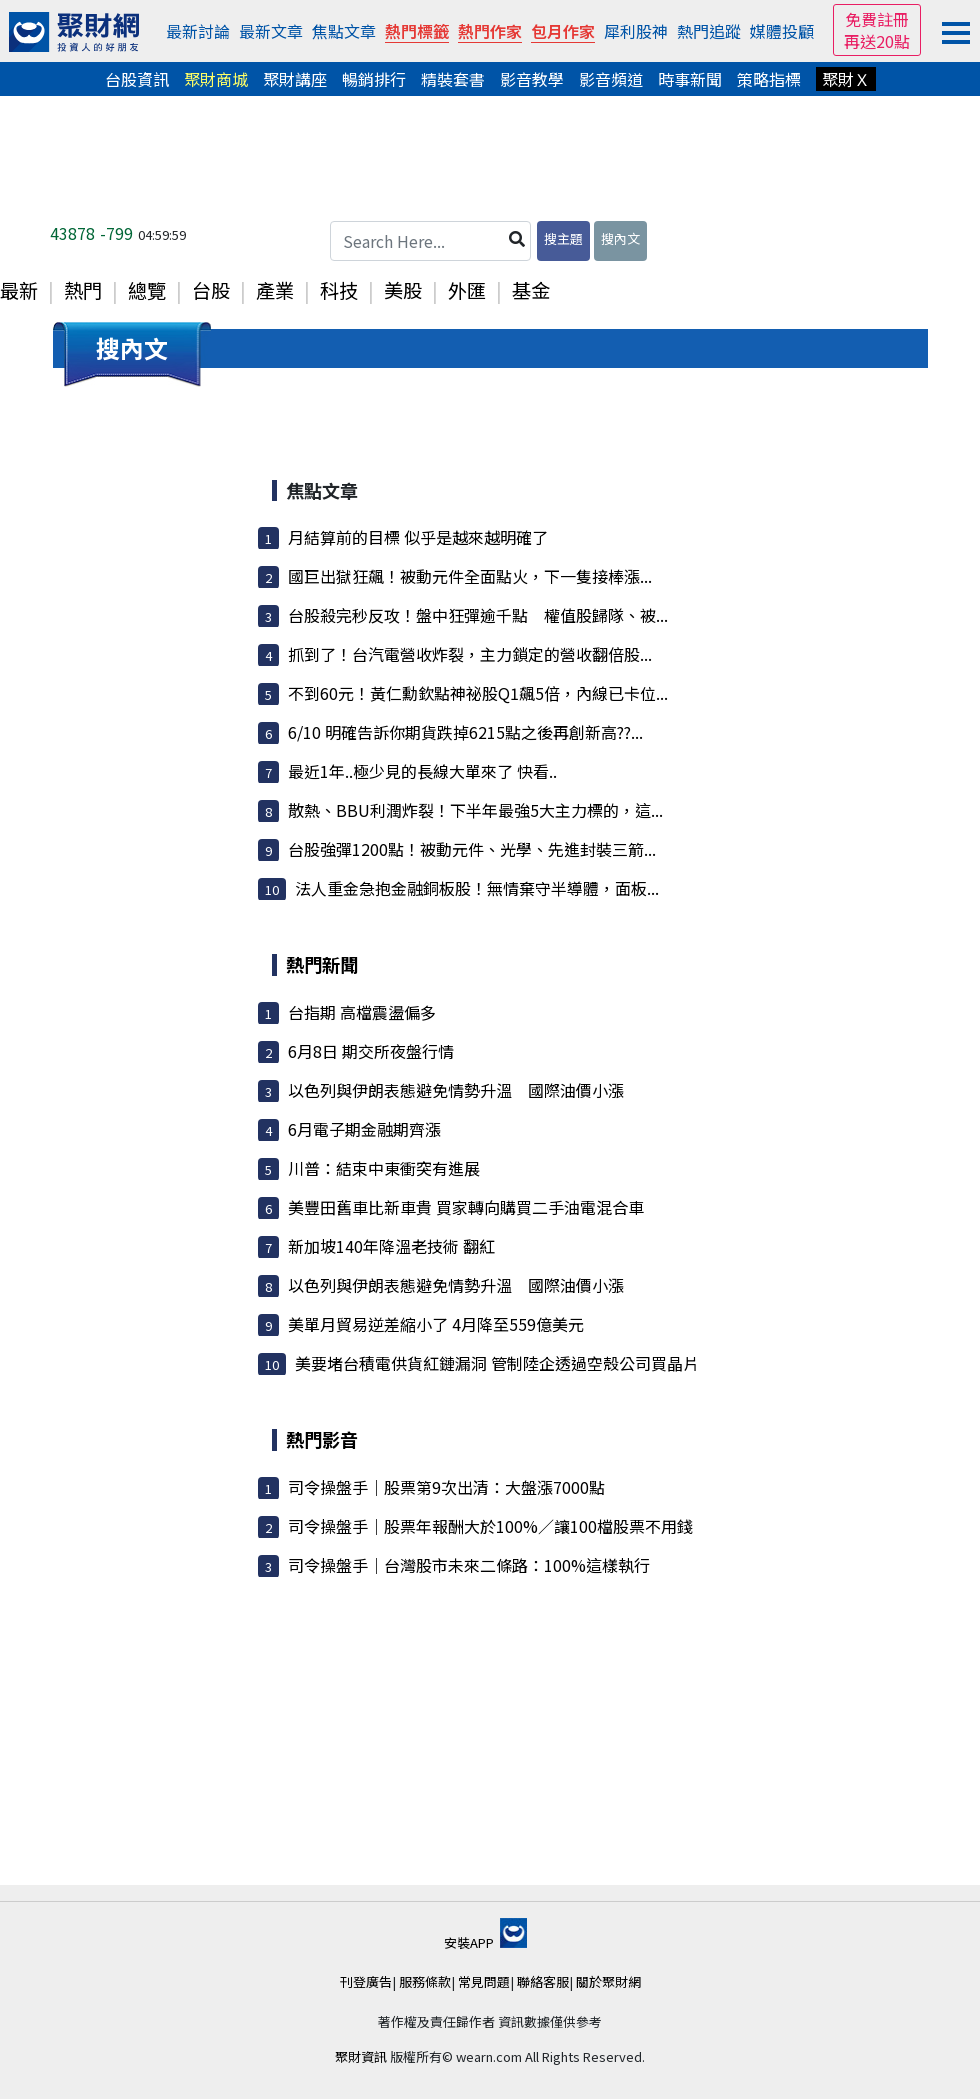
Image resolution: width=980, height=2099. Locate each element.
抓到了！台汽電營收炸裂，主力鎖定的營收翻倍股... (470, 654)
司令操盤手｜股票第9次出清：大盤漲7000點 (446, 1487)
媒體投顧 (782, 31)
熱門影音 (322, 1439)
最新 (19, 290)
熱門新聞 (322, 964)
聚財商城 (216, 79)
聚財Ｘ (846, 79)
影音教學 (532, 79)
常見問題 (484, 1981)
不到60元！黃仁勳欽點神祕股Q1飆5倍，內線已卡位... (478, 693)
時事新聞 (690, 79)
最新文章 (271, 31)
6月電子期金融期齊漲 (364, 1129)
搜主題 (563, 238)
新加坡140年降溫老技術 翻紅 (391, 1246)
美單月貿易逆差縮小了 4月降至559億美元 (436, 1324)
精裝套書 (453, 79)
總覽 (147, 290)
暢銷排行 (374, 79)
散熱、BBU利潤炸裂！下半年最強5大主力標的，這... (475, 810)
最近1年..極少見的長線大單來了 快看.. (422, 771)
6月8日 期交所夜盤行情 (371, 1051)
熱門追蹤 (709, 31)
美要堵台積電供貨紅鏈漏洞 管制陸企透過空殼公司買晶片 (497, 1363)
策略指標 (769, 79)
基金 (531, 290)
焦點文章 (344, 31)
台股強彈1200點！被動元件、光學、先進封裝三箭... (472, 849)
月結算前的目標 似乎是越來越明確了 (418, 537)
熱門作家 (490, 31)
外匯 (467, 290)
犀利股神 (636, 31)
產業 (275, 290)
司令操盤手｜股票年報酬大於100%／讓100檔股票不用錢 (490, 1526)
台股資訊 (137, 79)
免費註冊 (877, 19)
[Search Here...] (430, 241)
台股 (211, 290)
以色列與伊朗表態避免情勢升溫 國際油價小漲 (456, 1090)
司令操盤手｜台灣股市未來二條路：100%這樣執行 (469, 1565)
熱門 (83, 290)
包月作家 (563, 31)
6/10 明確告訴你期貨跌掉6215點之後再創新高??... (465, 732)
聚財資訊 (361, 2056)
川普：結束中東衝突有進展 (384, 1168)
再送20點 (877, 41)
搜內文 (620, 238)
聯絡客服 (543, 1981)
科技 (339, 290)
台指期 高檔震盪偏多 (362, 1012)
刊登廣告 (366, 1981)
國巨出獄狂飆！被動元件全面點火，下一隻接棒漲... (470, 576)
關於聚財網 (608, 1981)
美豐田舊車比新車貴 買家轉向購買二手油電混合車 (466, 1207)
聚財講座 (295, 79)
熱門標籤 (417, 31)
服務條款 (425, 1981)
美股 (403, 290)
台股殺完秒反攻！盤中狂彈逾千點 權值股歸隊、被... (478, 615)
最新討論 (198, 31)
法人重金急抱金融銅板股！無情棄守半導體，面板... (477, 888)
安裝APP (485, 1942)
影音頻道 (611, 79)
